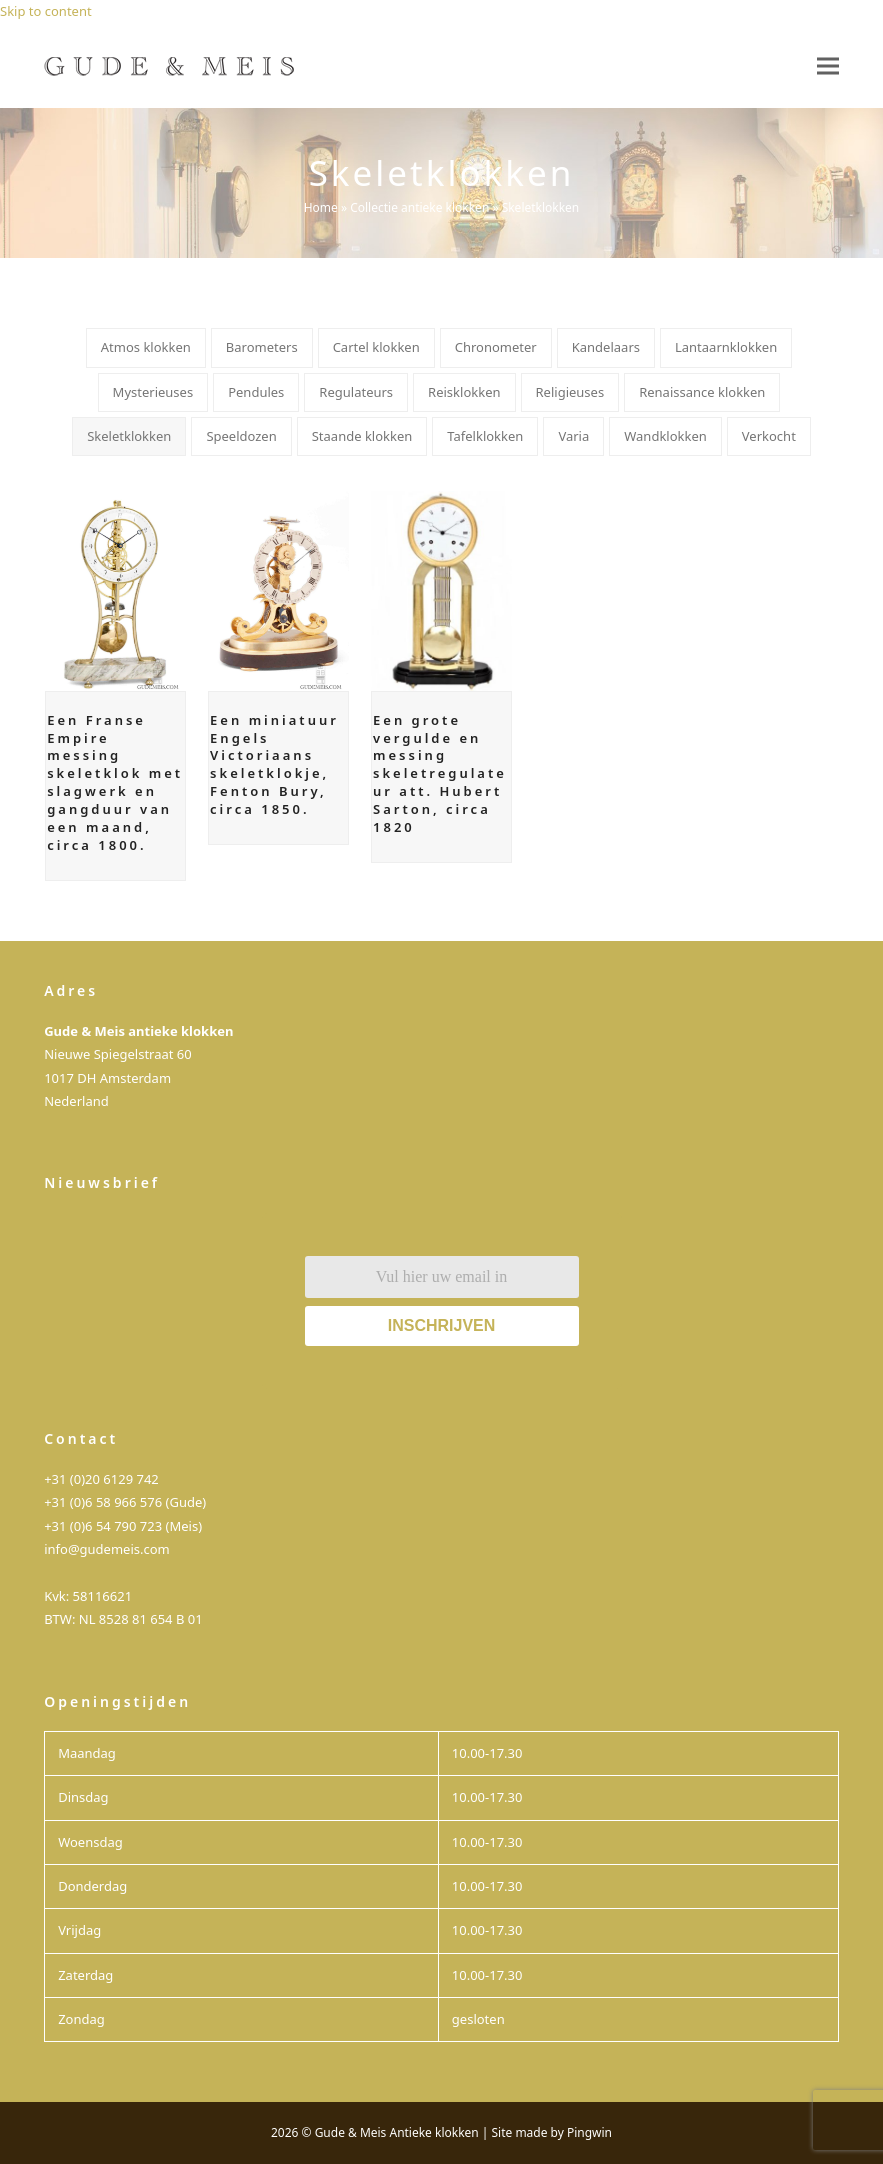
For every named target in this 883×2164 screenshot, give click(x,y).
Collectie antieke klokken (419, 207)
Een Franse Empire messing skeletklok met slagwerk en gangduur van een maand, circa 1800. (115, 782)
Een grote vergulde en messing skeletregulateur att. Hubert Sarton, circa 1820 (440, 773)
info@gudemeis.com (107, 1549)
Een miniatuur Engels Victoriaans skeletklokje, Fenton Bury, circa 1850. (274, 764)
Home (321, 207)
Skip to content (46, 11)
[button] (828, 65)
